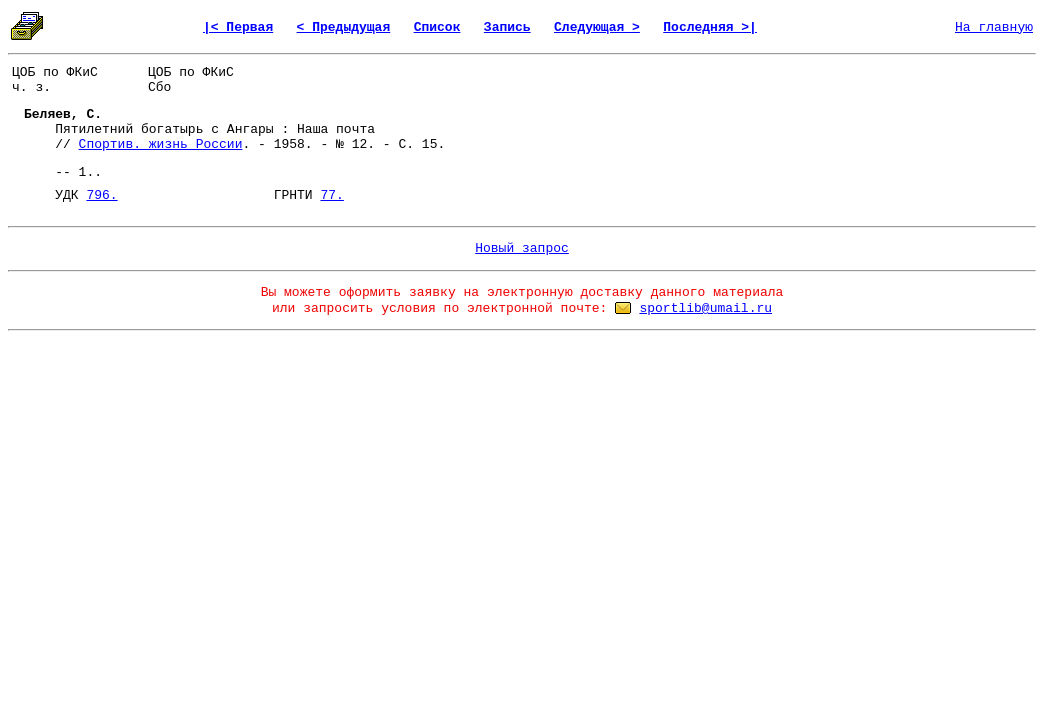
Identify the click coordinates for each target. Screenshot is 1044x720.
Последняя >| (710, 27)
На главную (994, 27)
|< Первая (238, 27)
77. (331, 195)
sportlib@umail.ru (705, 308)
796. (101, 195)
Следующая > (597, 27)
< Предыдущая (344, 27)
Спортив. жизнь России (161, 144)
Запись (507, 27)
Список (437, 27)
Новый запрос (522, 248)
